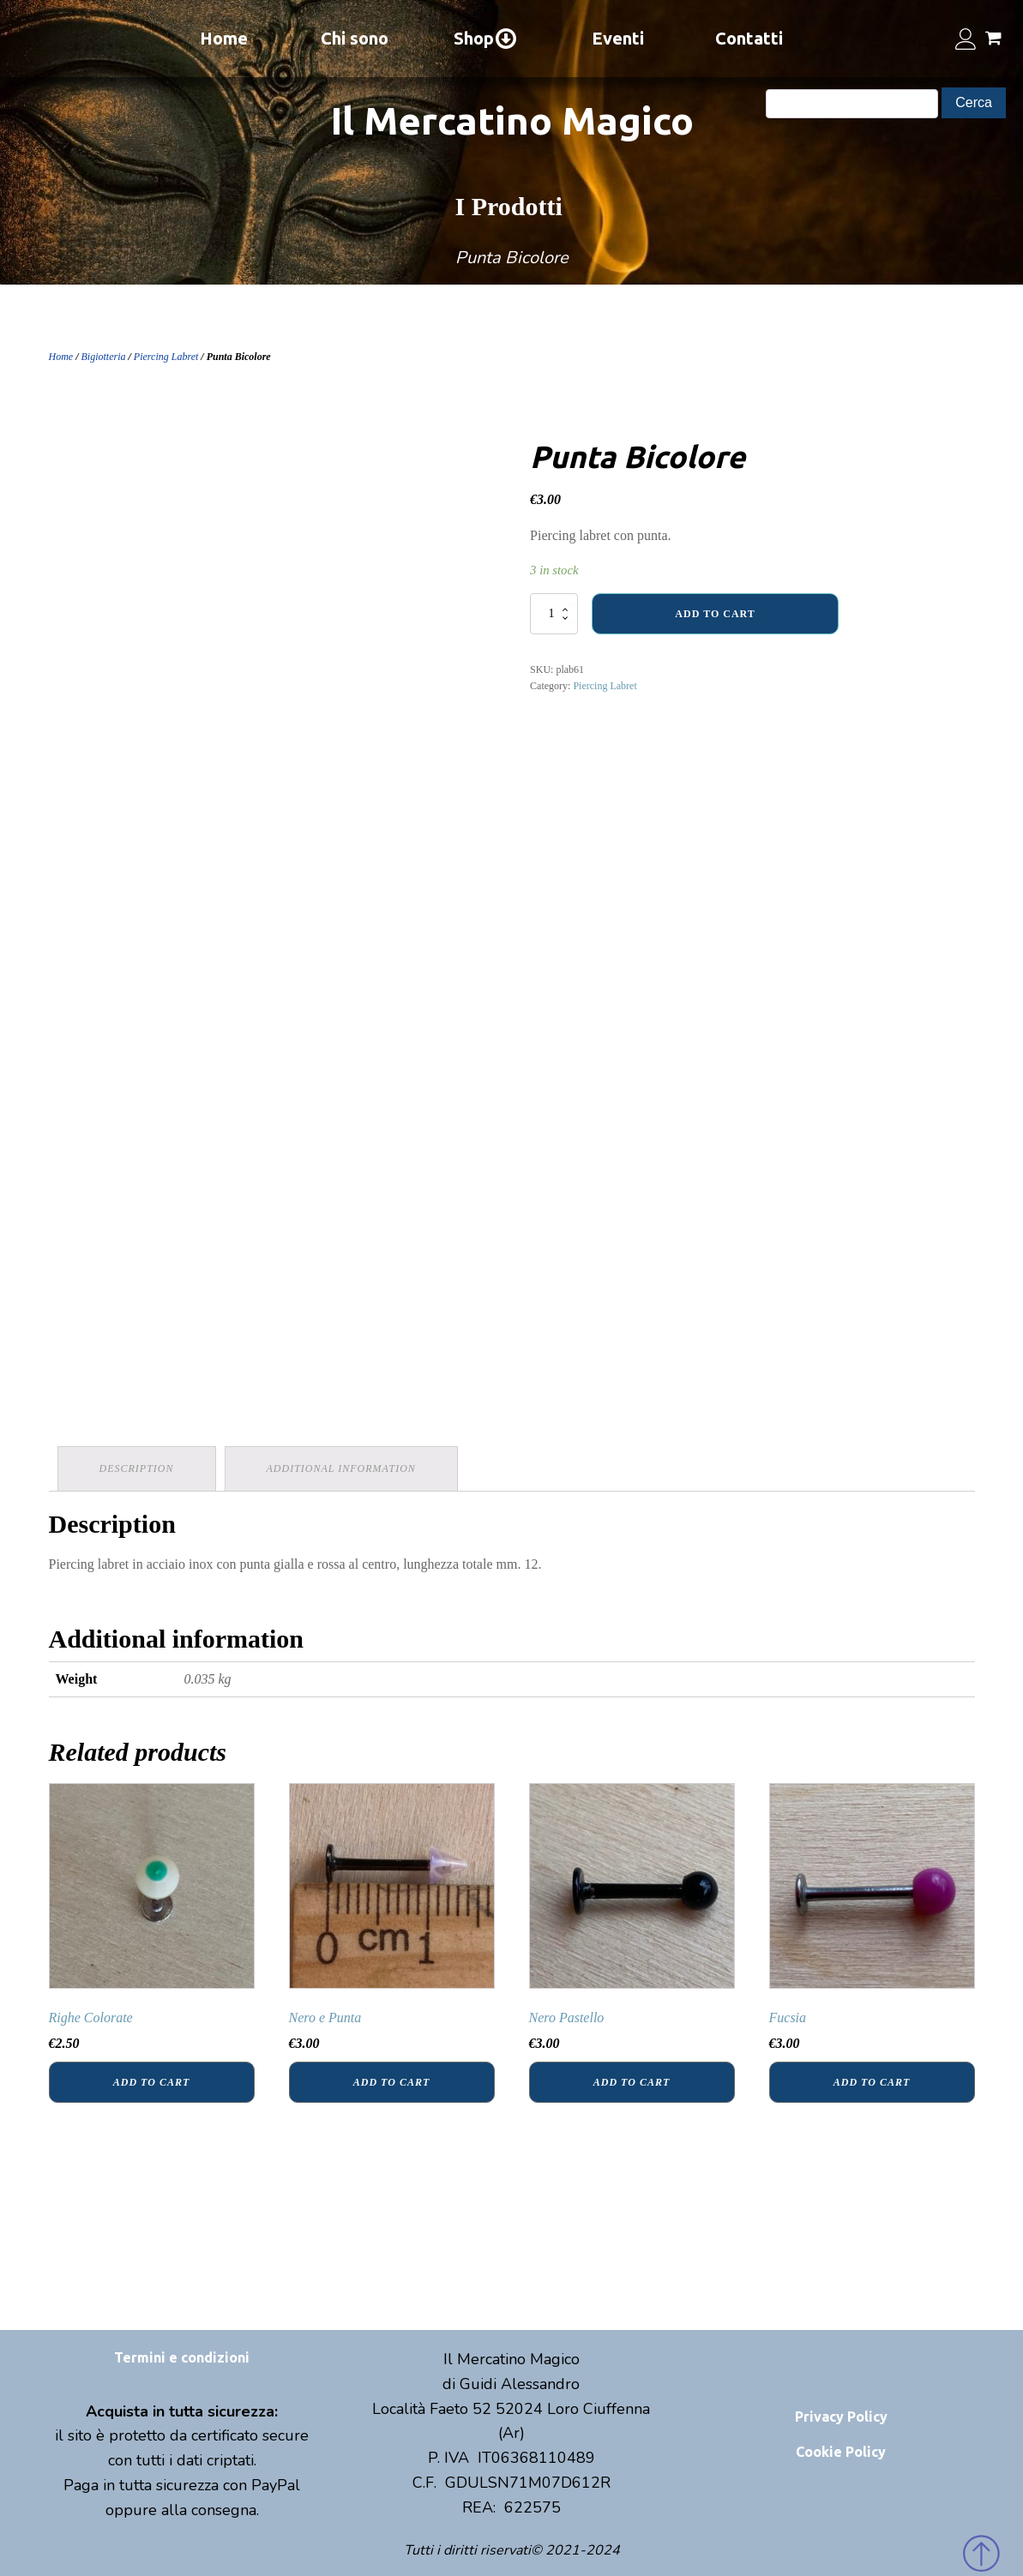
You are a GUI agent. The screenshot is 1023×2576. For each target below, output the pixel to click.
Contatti (749, 38)
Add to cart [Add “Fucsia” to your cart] (871, 2082)
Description (136, 1468)
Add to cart (715, 614)
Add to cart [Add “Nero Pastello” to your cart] (631, 2082)
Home (224, 38)
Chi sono (354, 38)
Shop (486, 39)
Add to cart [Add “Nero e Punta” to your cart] (391, 2082)
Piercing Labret (166, 357)
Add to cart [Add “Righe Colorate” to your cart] (151, 2082)
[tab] (136, 1469)
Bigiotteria (103, 357)
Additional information (341, 1468)
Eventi (618, 38)
